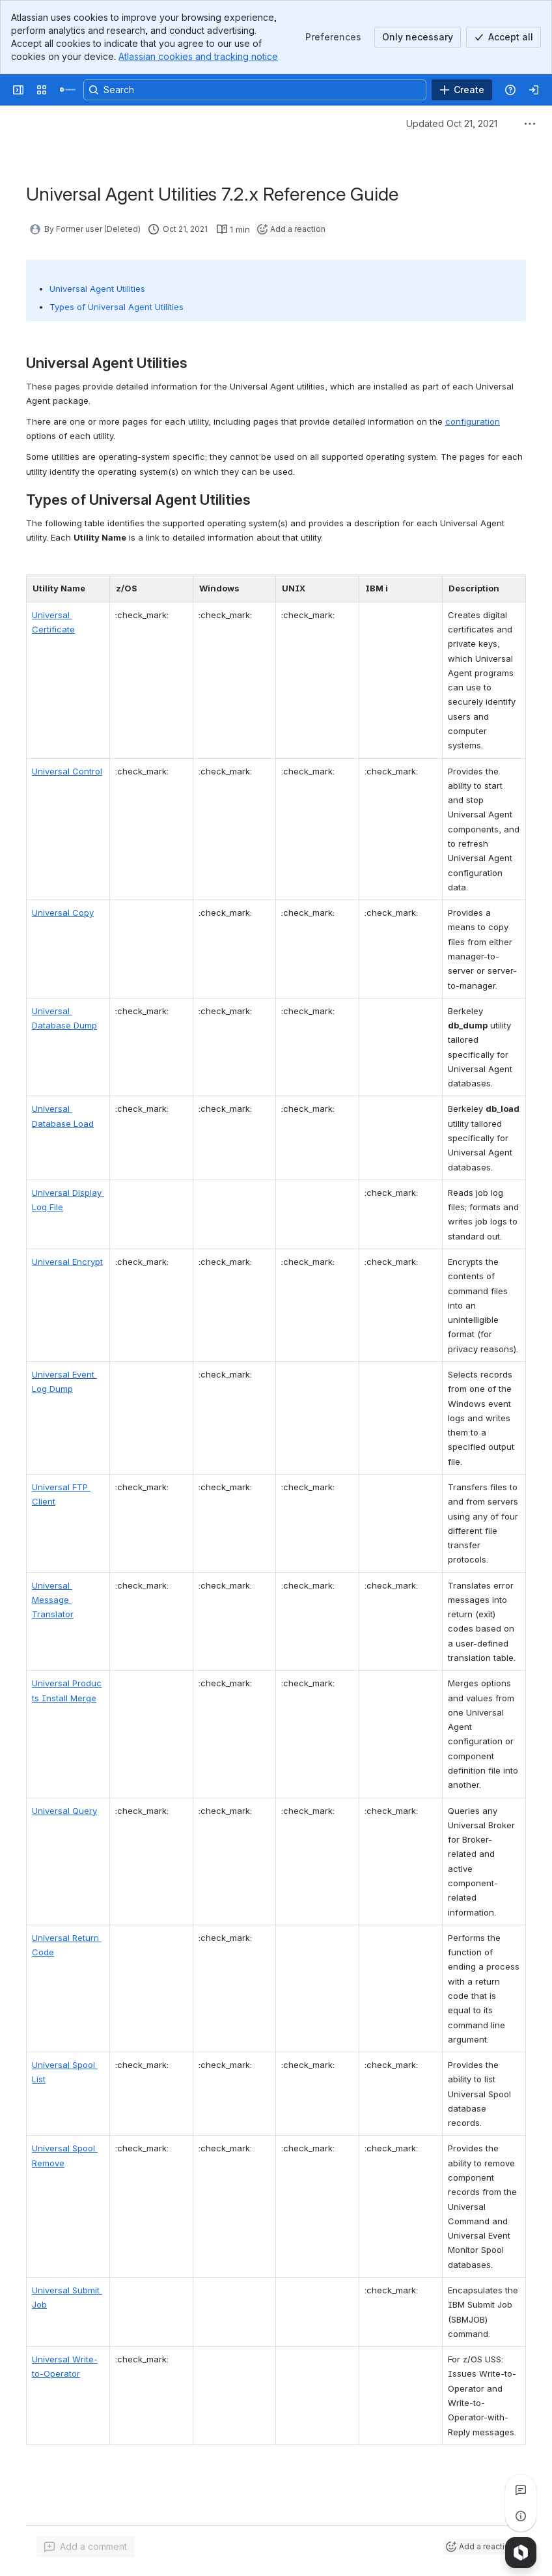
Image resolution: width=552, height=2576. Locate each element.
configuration (472, 421)
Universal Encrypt (67, 1261)
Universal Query (64, 1810)
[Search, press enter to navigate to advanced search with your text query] (254, 89)
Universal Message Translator (53, 1600)
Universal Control (67, 771)
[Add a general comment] (85, 2546)
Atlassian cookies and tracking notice (198, 56)
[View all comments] (520, 2490)
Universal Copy (63, 912)
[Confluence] (67, 89)
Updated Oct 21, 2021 (451, 123)
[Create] (462, 89)
